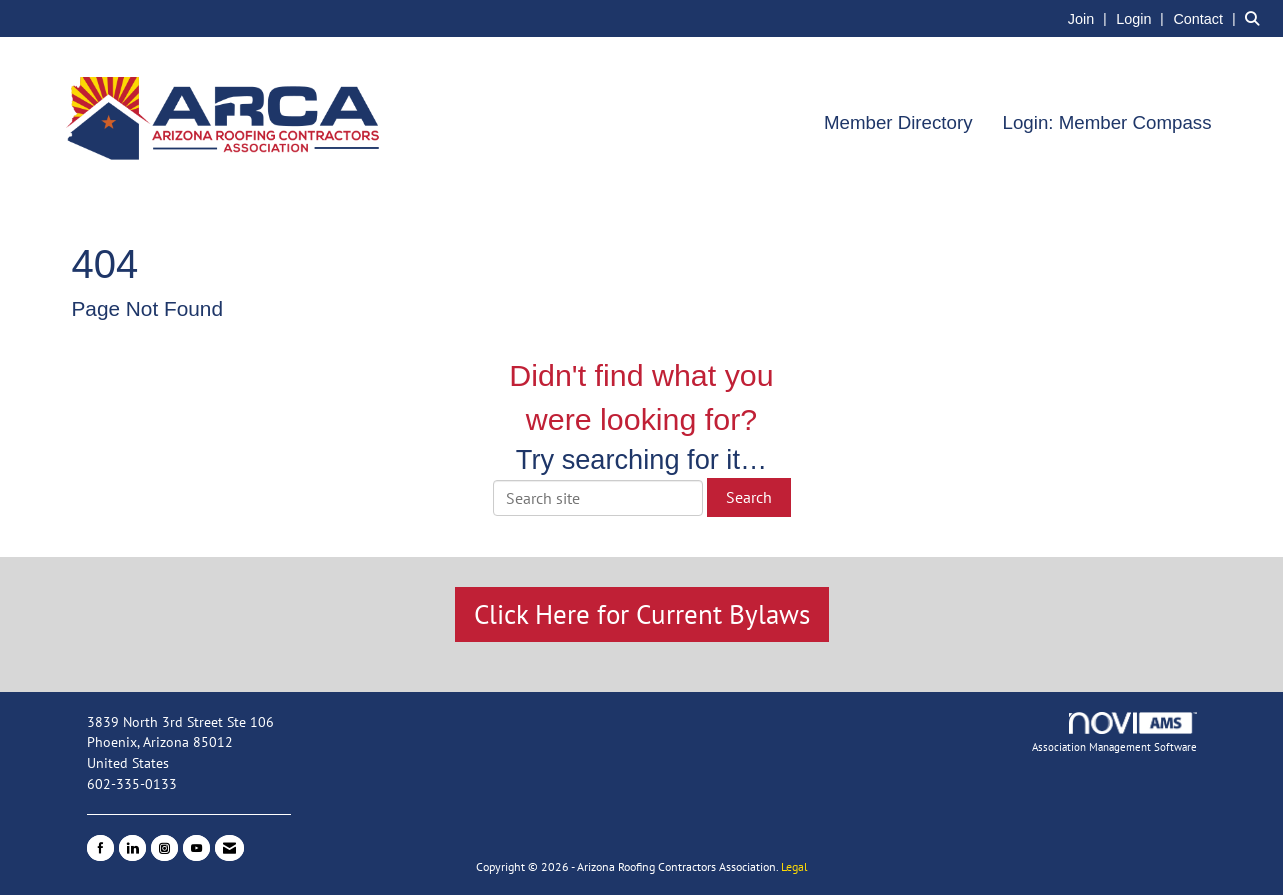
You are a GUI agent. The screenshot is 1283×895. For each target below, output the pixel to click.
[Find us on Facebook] (100, 848)
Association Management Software (1114, 733)
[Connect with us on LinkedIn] (132, 848)
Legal (794, 866)
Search (749, 497)
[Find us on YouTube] (196, 848)
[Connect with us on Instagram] (164, 848)
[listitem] (1090, 18)
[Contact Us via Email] (229, 848)
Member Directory (898, 122)
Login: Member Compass (1107, 122)
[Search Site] (1256, 18)
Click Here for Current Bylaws (642, 614)
